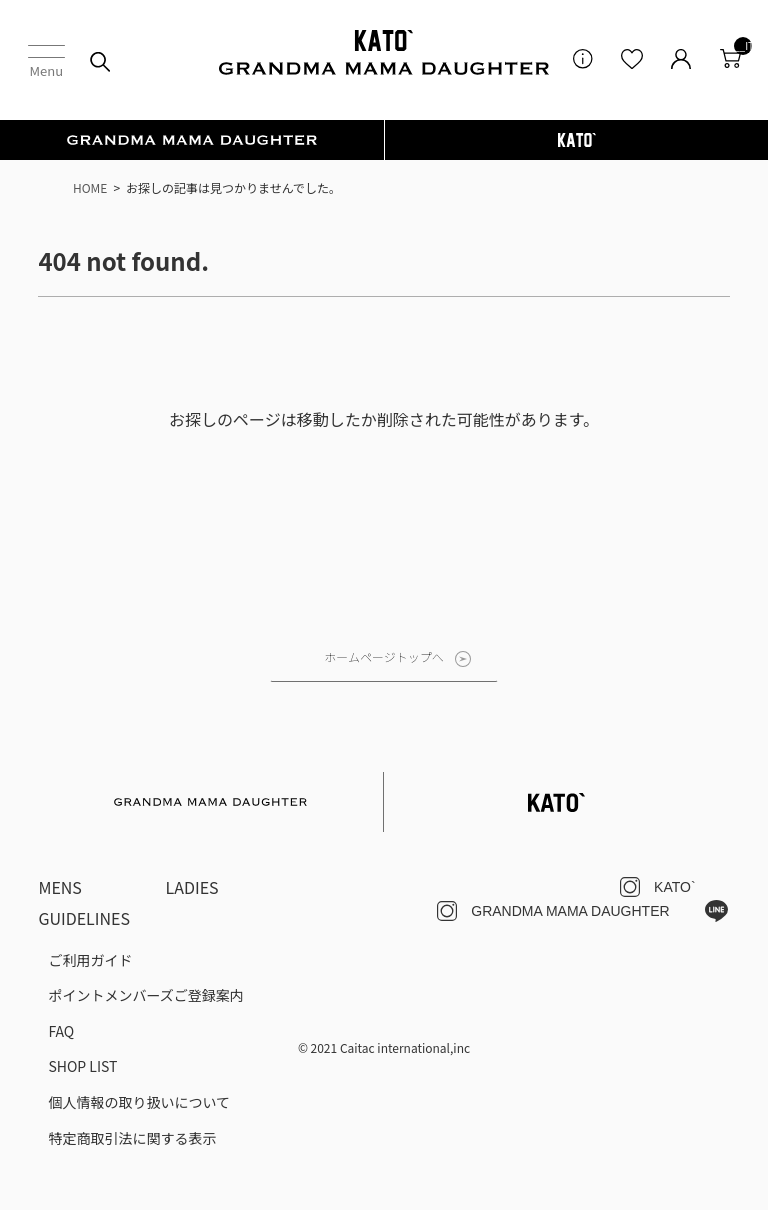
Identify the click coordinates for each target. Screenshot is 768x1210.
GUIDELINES (84, 918)
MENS (60, 887)
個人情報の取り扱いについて (139, 1102)
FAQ (61, 1031)
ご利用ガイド (90, 960)
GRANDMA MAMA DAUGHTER (570, 911)
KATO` (675, 887)
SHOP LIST (82, 1066)
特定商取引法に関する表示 (132, 1138)
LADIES (192, 887)
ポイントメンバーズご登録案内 (145, 995)
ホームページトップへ (383, 656)
